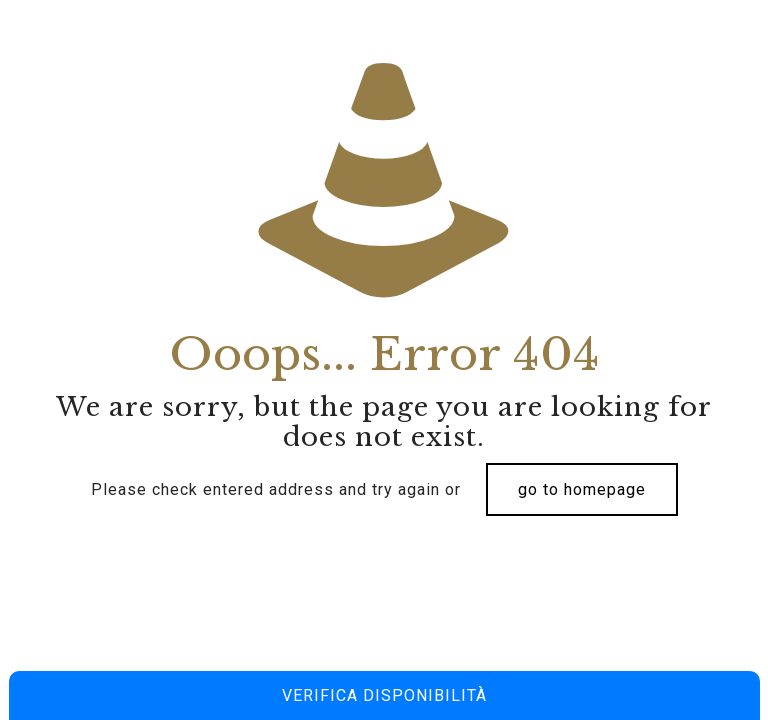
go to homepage (582, 489)
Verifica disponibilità (384, 695)
